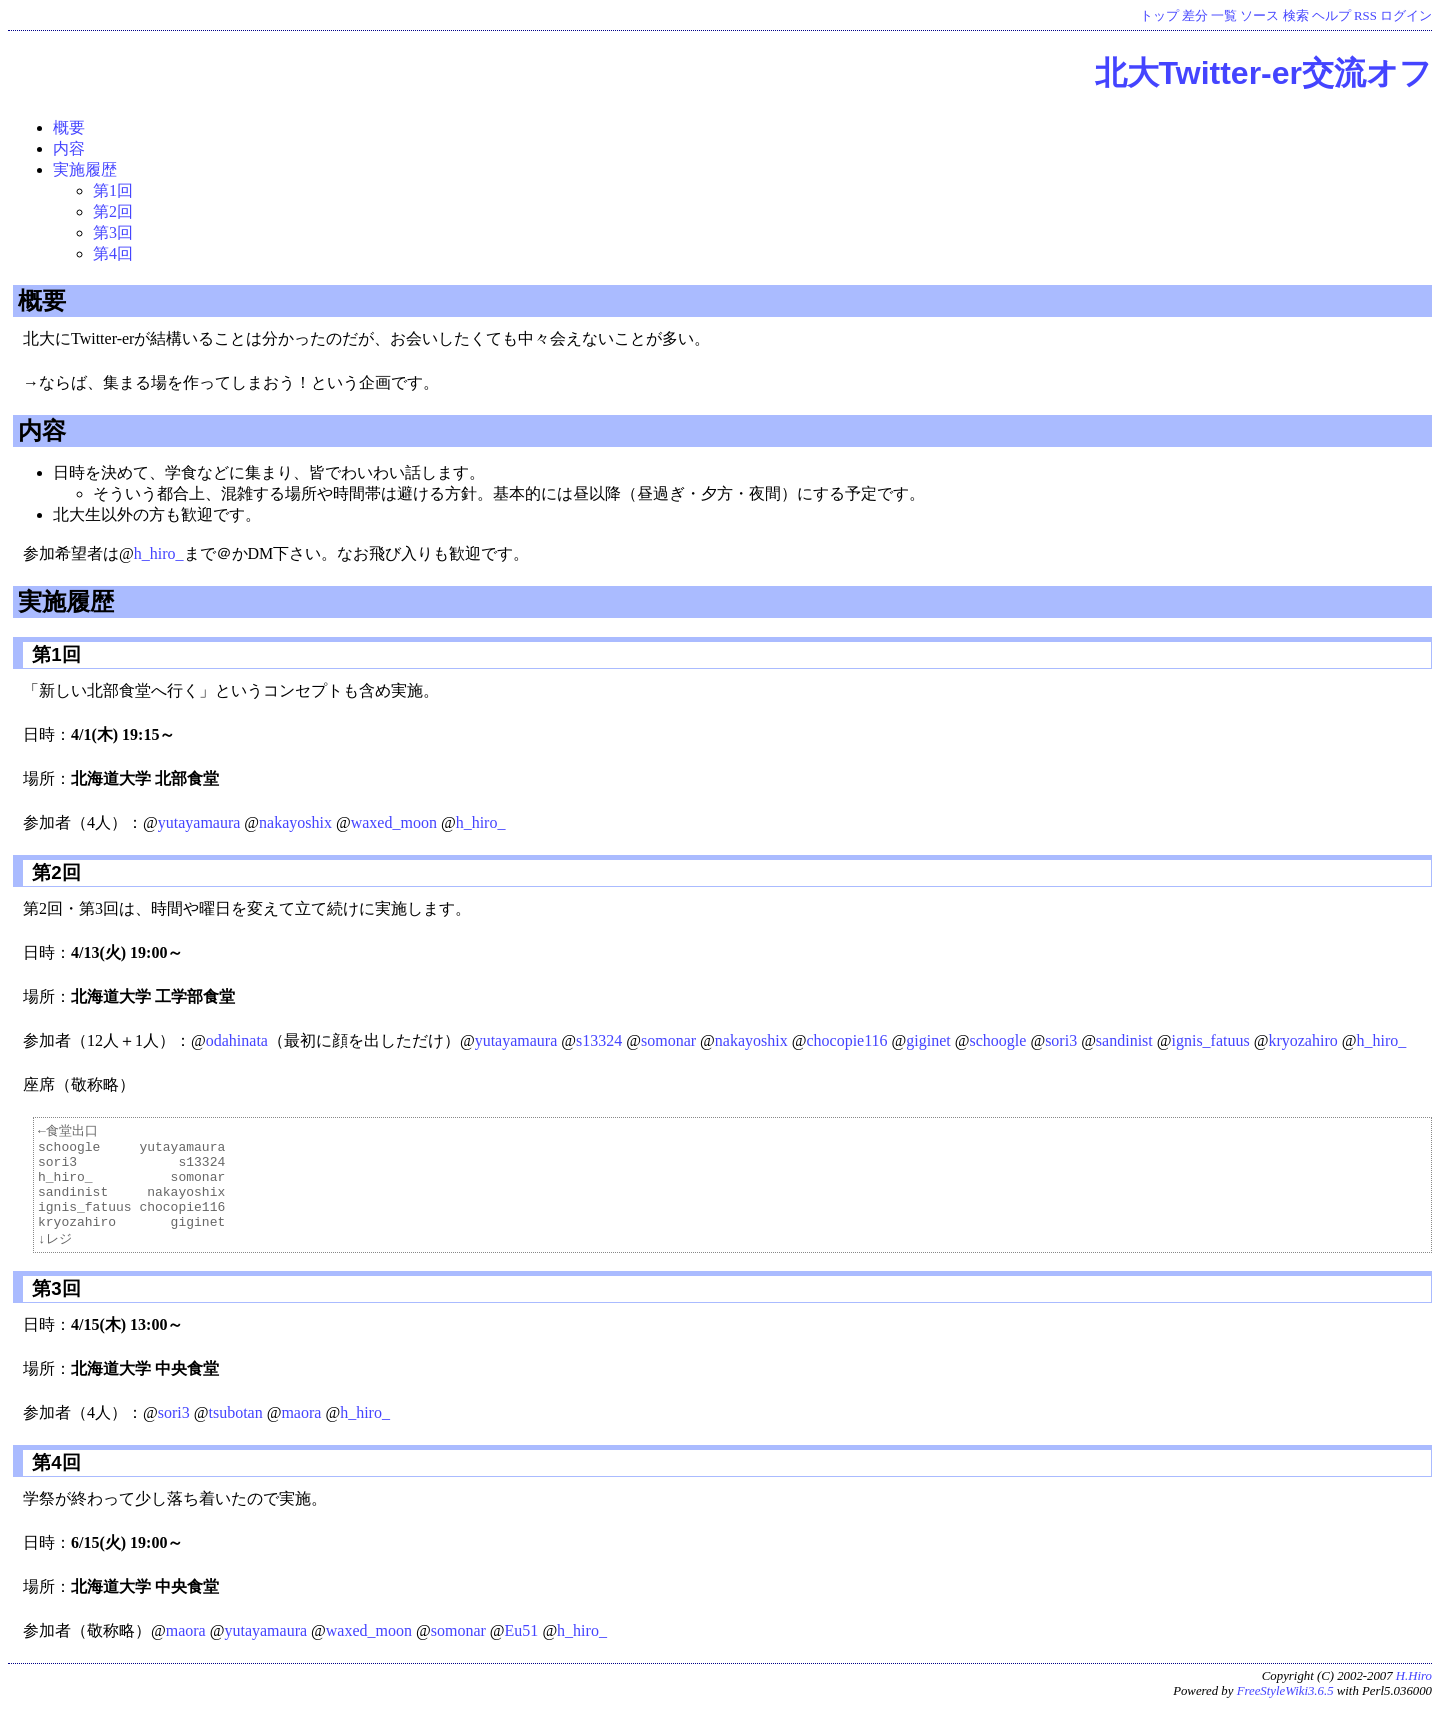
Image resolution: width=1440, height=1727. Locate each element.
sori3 (1061, 1040)
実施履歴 (85, 169)
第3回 (113, 232)
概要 (69, 127)
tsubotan (235, 1432)
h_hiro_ (159, 553)
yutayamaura (199, 822)
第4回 (113, 253)
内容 (69, 148)
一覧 (1224, 16)
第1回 (113, 190)
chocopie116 (846, 1040)
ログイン (1406, 16)
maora (301, 1432)
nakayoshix (295, 822)
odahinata (237, 1040)
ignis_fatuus (1210, 1040)
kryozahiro (1302, 1040)
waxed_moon (394, 822)
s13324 (599, 1040)
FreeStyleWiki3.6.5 (1285, 1711)
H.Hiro (1414, 1696)
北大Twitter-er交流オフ (1263, 73)
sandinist (1124, 1040)
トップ (1159, 16)
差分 (1195, 16)
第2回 (113, 211)
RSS (1365, 16)
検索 (1296, 16)
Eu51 (522, 1650)
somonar (668, 1040)
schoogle (998, 1040)
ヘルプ (1331, 16)
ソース (1259, 16)
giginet (928, 1040)
